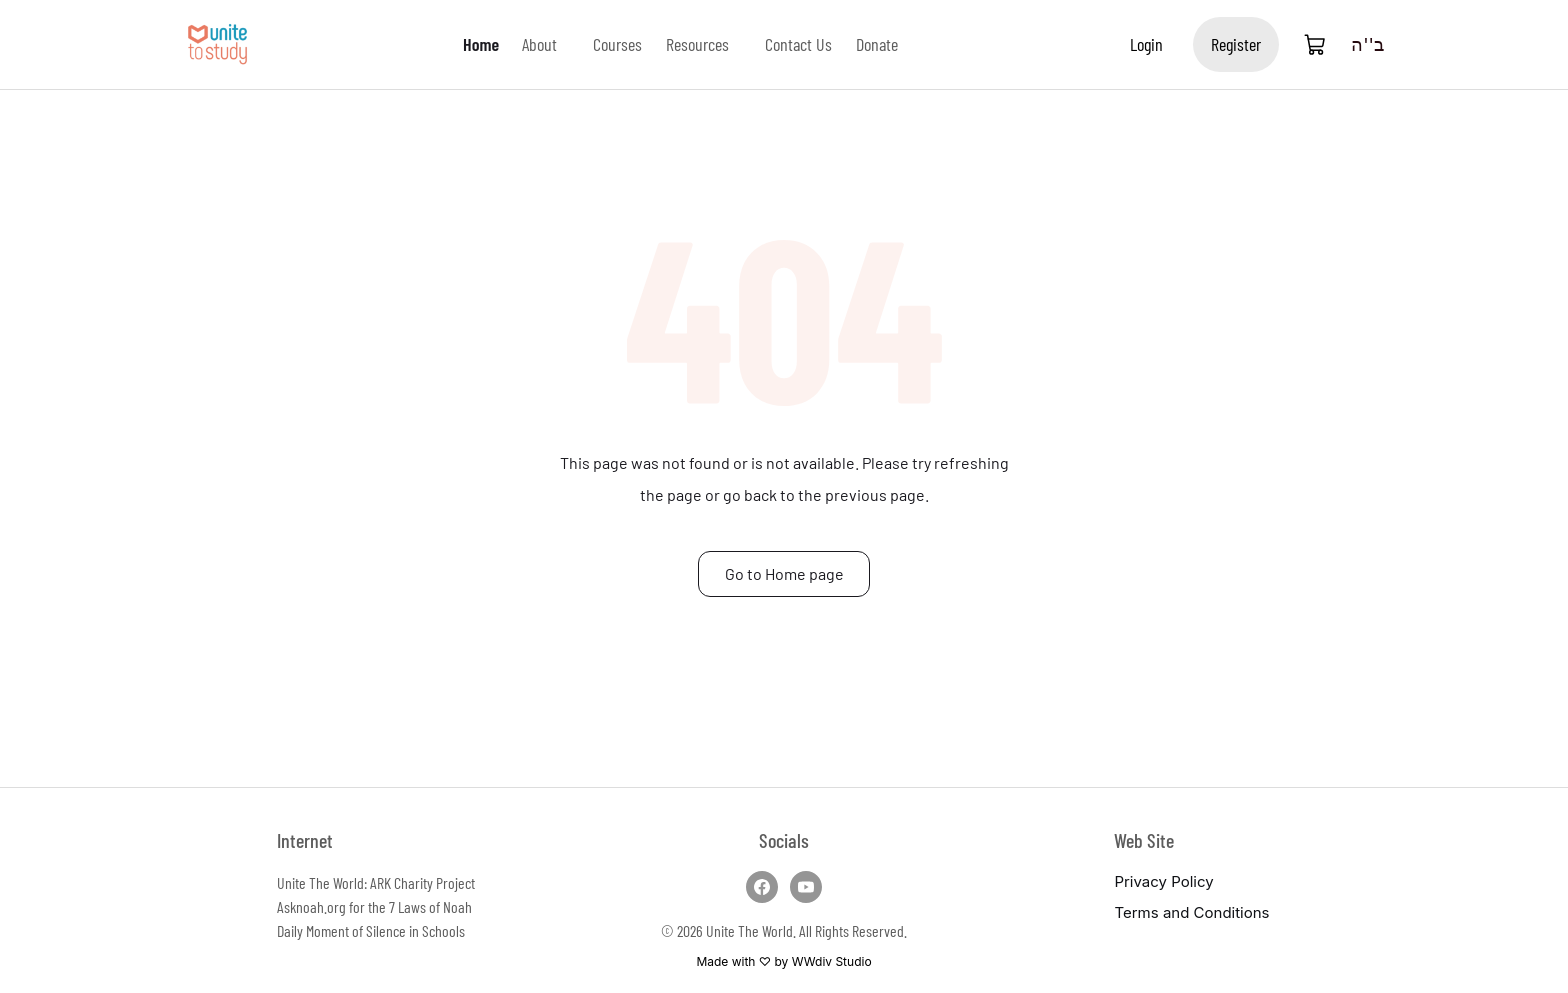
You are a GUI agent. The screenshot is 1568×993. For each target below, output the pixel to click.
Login (1146, 44)
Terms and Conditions (1191, 912)
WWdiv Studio (832, 961)
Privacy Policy (1163, 881)
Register (1236, 44)
